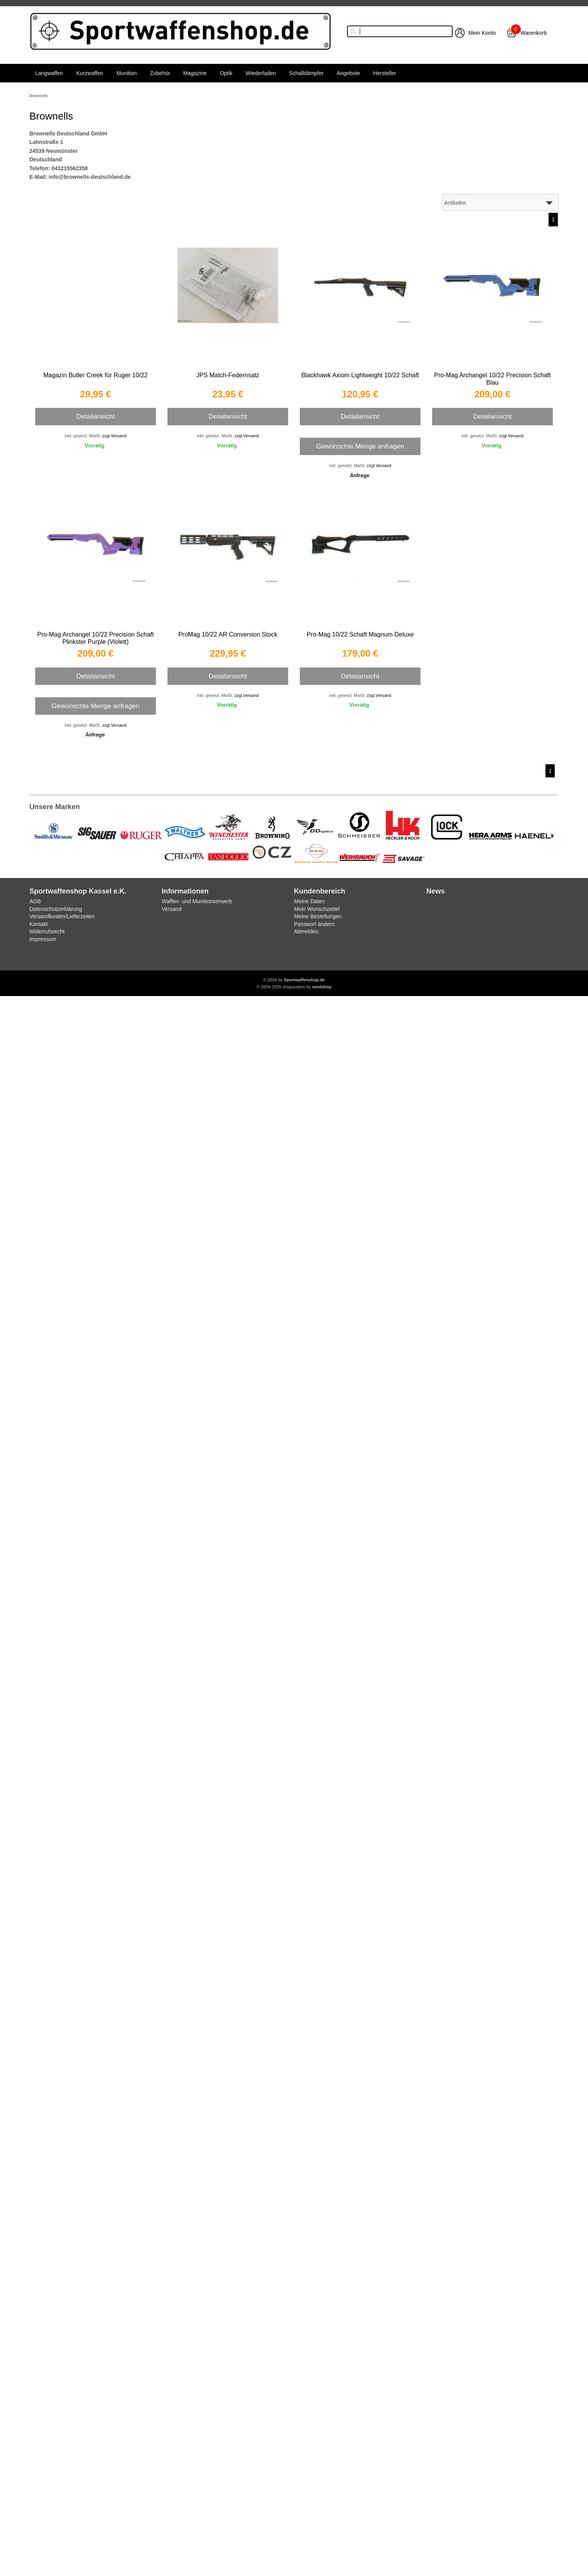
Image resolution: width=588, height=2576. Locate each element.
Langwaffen (49, 73)
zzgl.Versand (114, 435)
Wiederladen (261, 73)
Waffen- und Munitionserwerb (197, 901)
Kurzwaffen (89, 73)
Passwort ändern (314, 924)
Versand (171, 909)
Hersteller (384, 73)
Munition (126, 73)
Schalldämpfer (306, 73)
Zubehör (160, 73)
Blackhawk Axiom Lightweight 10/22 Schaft (360, 375)
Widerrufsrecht (47, 931)
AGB (35, 901)
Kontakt (38, 924)
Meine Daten (309, 901)
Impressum (42, 939)
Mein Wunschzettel (317, 909)
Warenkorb (534, 33)
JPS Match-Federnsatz (228, 375)
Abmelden (306, 931)
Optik (226, 73)
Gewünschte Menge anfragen (360, 446)
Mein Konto (482, 33)
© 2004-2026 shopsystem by (293, 986)
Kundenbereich (319, 891)
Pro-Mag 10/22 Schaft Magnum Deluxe (360, 634)
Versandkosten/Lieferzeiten (62, 916)
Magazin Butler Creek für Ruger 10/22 (95, 375)
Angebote (348, 73)
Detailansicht (95, 416)
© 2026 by (294, 979)
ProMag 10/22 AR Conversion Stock (227, 634)
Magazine (195, 73)
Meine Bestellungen (318, 916)
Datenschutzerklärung (55, 909)
